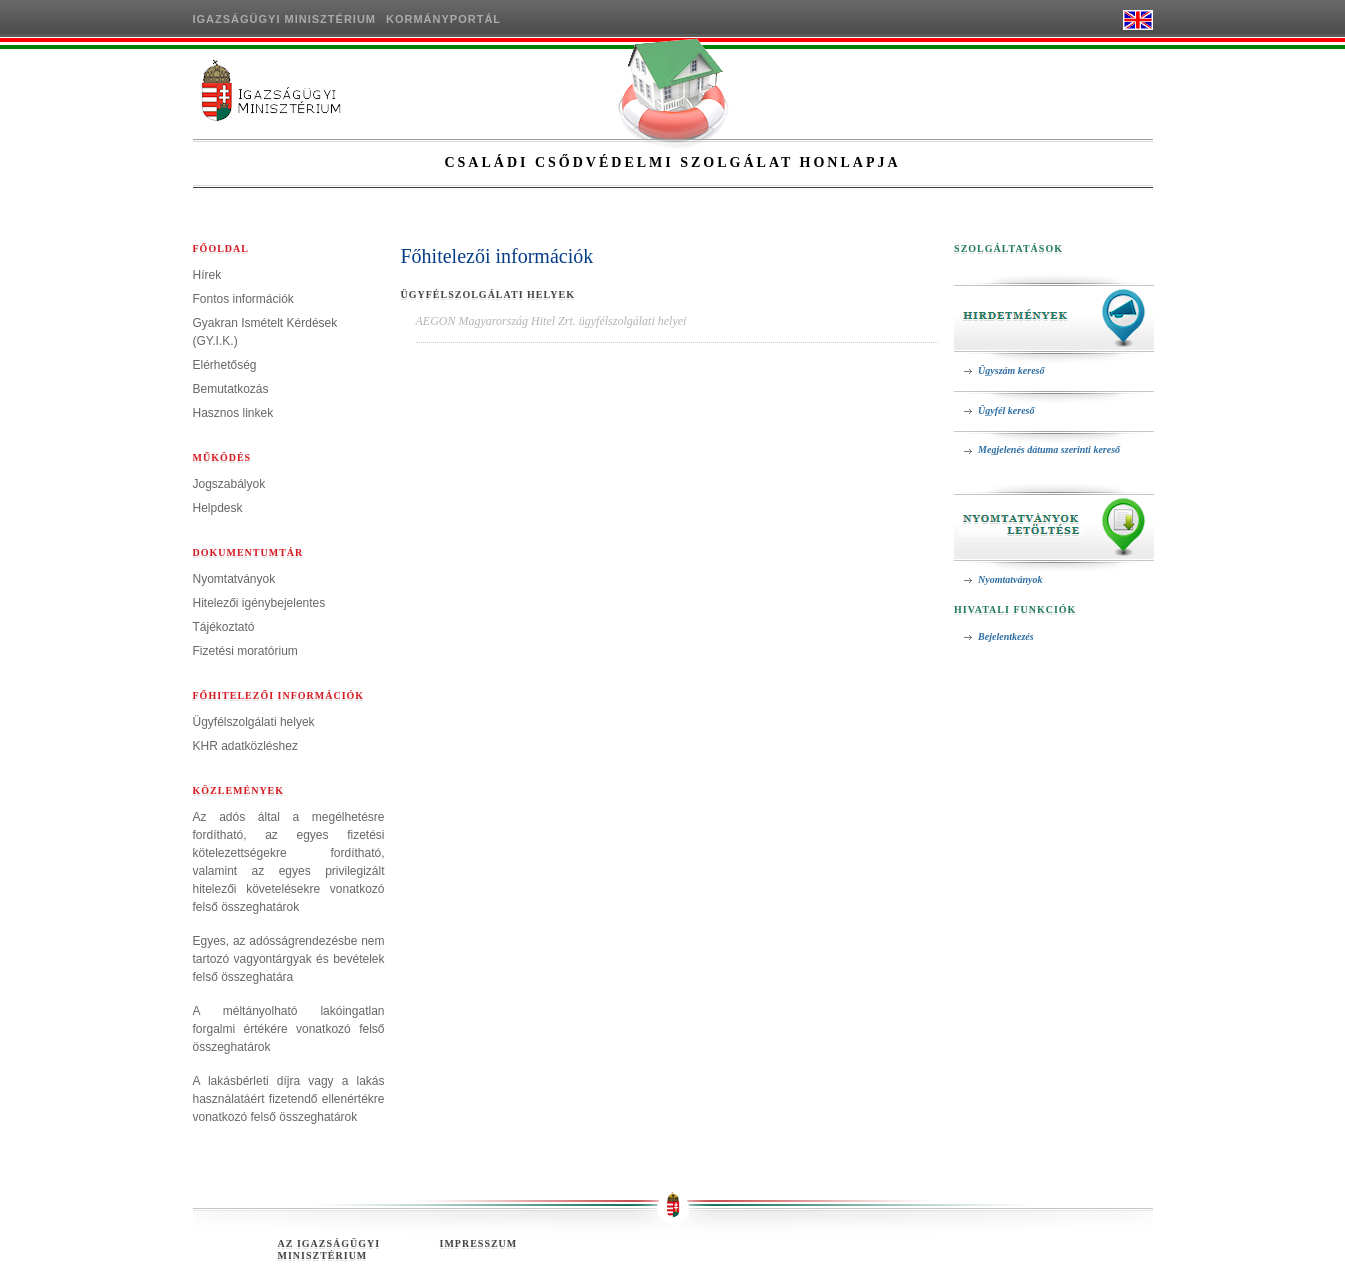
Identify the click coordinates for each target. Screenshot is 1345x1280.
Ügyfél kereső (1006, 410)
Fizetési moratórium (245, 651)
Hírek (207, 275)
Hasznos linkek (233, 413)
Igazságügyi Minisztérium (285, 19)
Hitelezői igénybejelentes (259, 603)
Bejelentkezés (1006, 636)
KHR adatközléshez (245, 746)
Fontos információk (243, 299)
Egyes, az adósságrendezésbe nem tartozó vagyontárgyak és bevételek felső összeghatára (289, 959)
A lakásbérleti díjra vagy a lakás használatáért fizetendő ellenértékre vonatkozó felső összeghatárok (289, 1099)
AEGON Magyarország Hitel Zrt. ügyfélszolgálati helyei (551, 321)
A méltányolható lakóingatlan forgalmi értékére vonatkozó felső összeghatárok (289, 1029)
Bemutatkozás (231, 389)
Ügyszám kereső (1011, 370)
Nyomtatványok (234, 579)
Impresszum (479, 1243)
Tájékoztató (224, 627)
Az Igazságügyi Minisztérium (329, 1249)
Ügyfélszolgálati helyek (254, 722)
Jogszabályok (229, 484)
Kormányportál (443, 19)
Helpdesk (218, 508)
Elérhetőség (225, 365)
